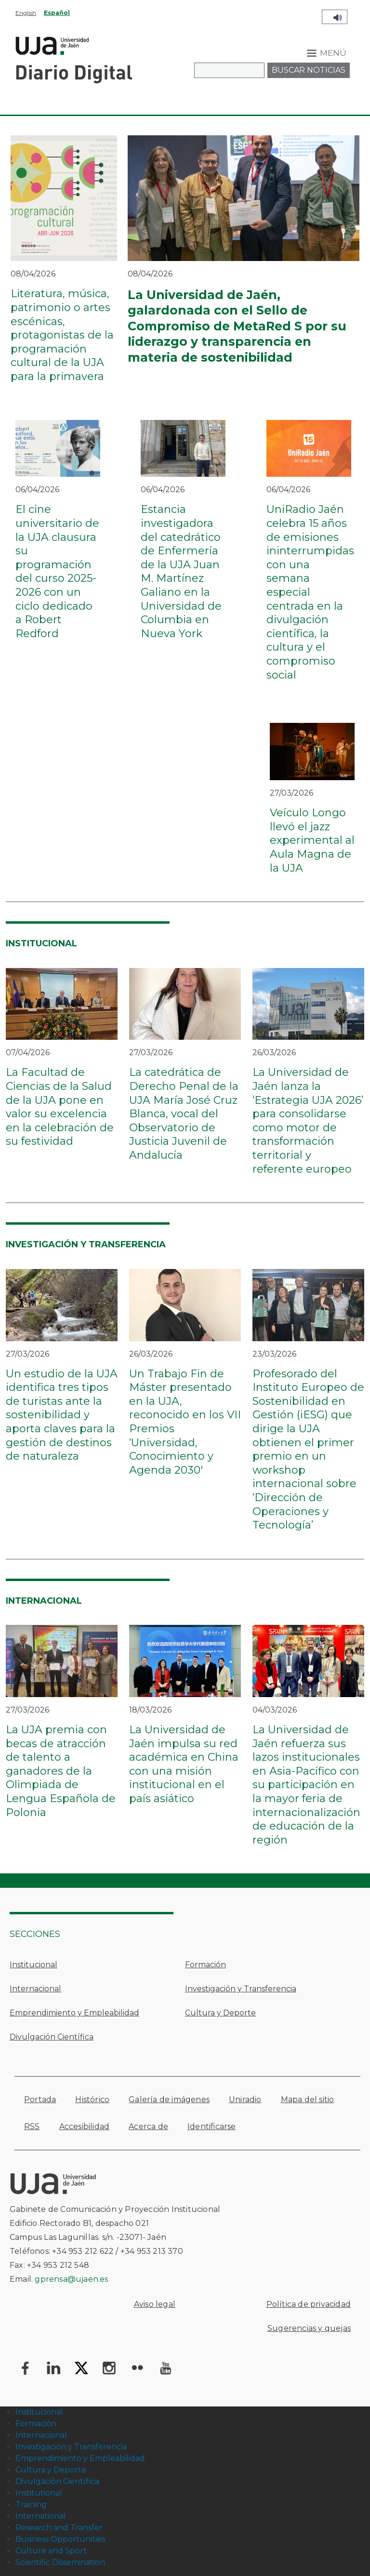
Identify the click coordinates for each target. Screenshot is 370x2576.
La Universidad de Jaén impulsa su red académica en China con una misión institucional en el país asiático (183, 1764)
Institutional (38, 2493)
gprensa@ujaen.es (71, 2279)
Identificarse (211, 2126)
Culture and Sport (51, 2550)
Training (31, 2504)
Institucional (33, 1964)
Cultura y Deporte (220, 2012)
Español (57, 12)
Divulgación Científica (51, 2036)
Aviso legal (154, 2304)
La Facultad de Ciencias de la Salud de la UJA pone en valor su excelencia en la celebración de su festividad (60, 1107)
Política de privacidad (308, 2304)
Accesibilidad (84, 2126)
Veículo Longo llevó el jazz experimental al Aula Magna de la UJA (312, 840)
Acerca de (148, 2126)
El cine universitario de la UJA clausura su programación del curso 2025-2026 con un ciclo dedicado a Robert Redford (57, 571)
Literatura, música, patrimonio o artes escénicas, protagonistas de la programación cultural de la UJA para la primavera (62, 335)
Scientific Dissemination (60, 2562)
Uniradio (245, 2099)
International (40, 2516)
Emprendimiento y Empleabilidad (74, 2012)
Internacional (35, 1988)
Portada (40, 2099)
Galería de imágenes (169, 2099)
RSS (32, 2126)
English (25, 12)
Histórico (92, 2099)
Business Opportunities (60, 2539)
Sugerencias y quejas (309, 2328)
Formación (205, 1964)
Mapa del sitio (307, 2099)
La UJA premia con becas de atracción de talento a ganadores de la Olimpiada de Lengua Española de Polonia (61, 1771)
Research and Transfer (59, 2527)
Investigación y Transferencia (240, 1988)
